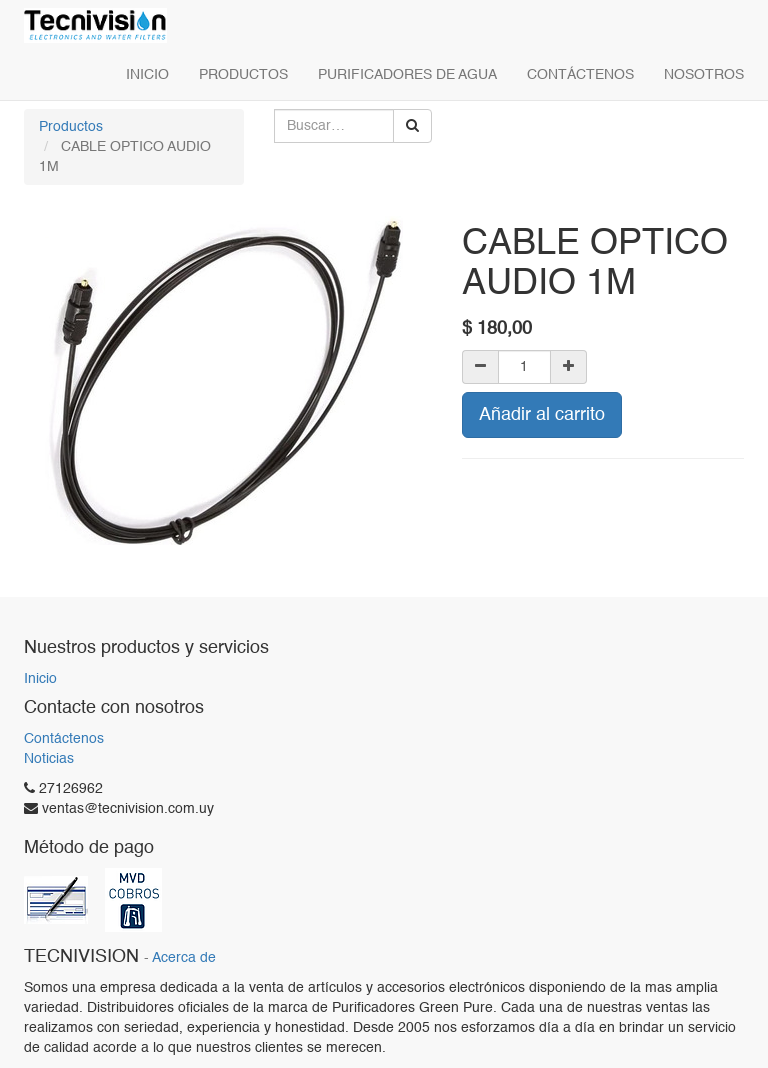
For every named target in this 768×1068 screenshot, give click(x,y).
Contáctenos (64, 739)
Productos (71, 127)
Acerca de (184, 958)
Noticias (49, 759)
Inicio (40, 679)
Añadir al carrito (542, 415)
